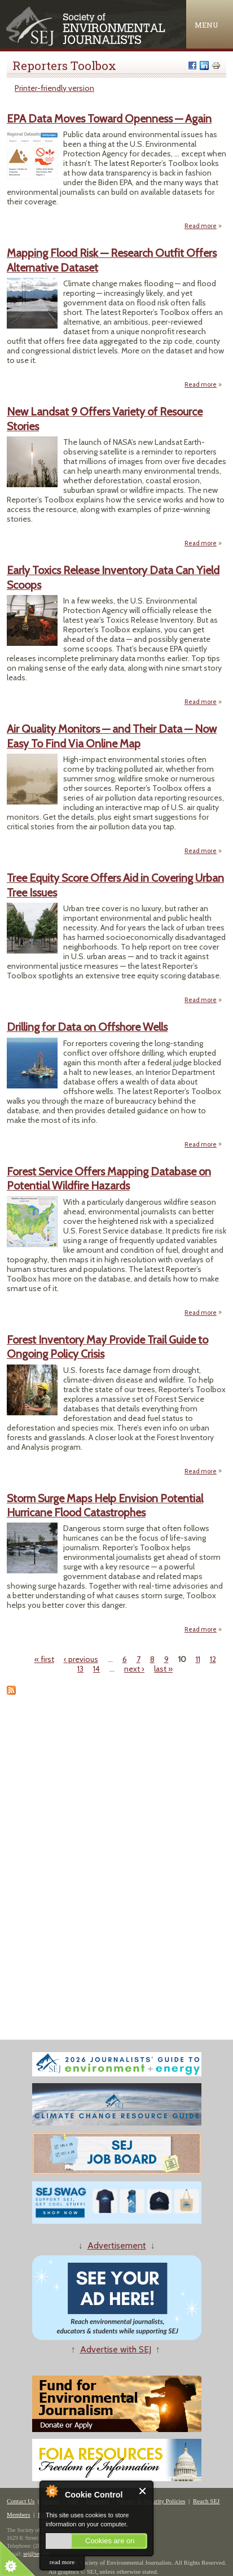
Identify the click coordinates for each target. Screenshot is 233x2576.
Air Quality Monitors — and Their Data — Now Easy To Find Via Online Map (112, 736)
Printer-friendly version (54, 88)
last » (163, 1669)
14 (96, 1669)
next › (134, 1669)
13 (80, 1669)
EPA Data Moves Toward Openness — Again (109, 118)
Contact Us (20, 2501)
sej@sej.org (36, 2554)
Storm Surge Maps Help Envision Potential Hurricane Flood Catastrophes (105, 1505)
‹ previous (81, 1659)
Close (143, 2491)
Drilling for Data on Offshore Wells (87, 1027)
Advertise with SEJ (115, 2349)
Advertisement (116, 2245)
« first (44, 1659)
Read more (203, 226)
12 (213, 1659)
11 (198, 1659)
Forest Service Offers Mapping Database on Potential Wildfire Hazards (109, 1178)
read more (62, 2561)
